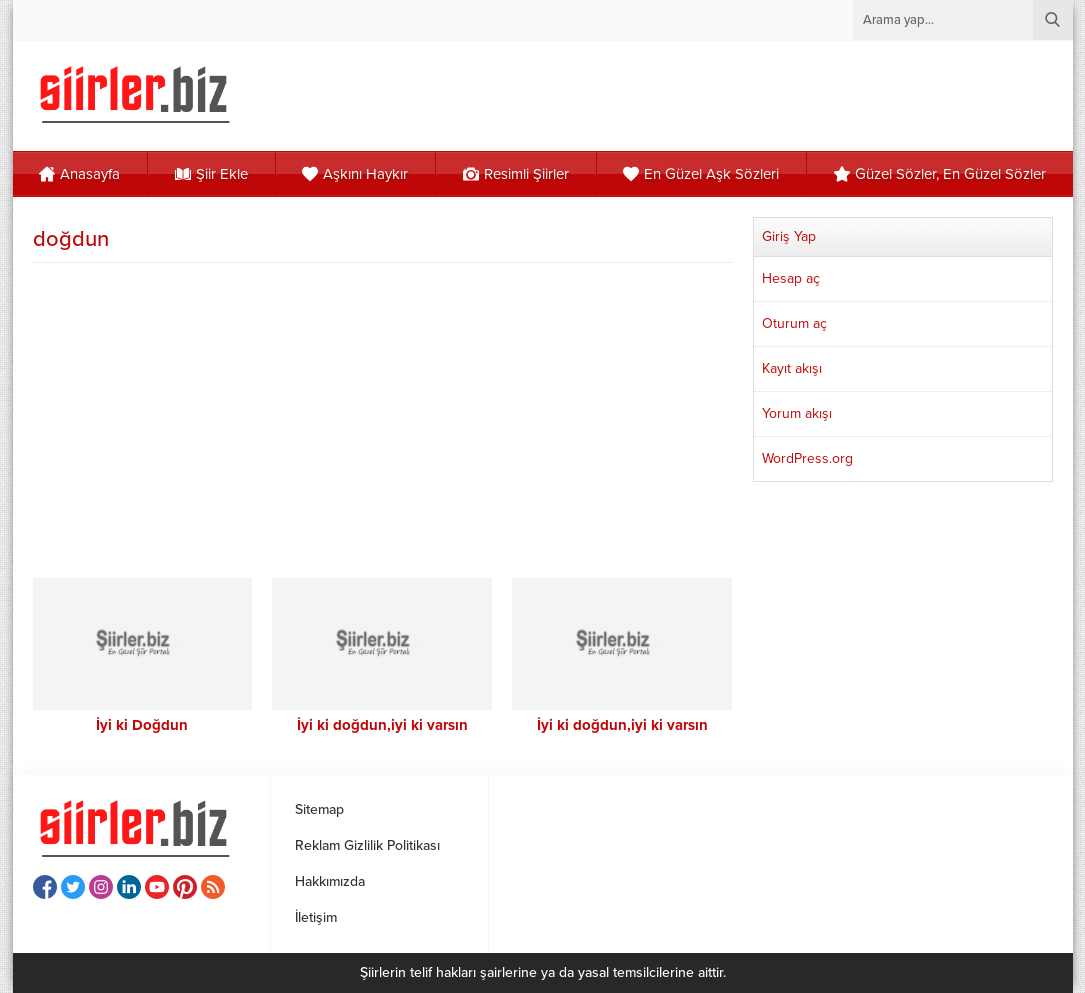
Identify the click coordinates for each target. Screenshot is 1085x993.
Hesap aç (791, 278)
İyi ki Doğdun (142, 725)
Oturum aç (794, 323)
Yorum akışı (797, 413)
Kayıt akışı (792, 368)
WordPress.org (807, 458)
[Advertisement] (383, 418)
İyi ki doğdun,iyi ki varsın (382, 725)
